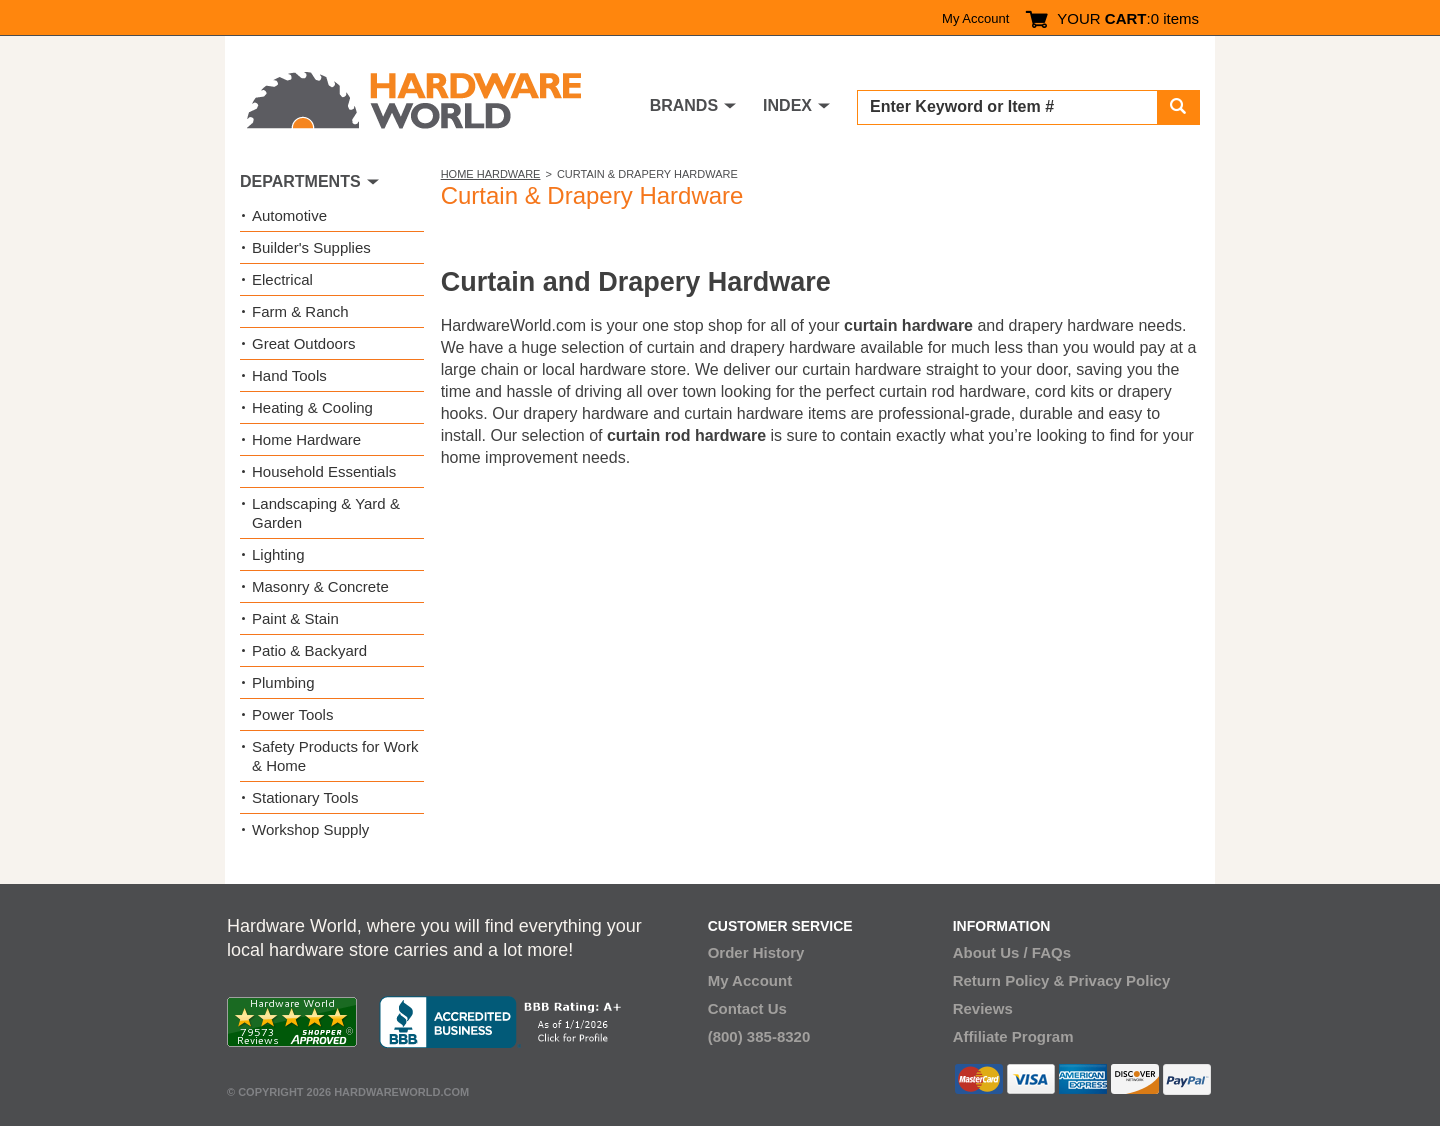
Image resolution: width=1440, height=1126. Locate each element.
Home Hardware (491, 174)
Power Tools (292, 714)
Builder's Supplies (311, 247)
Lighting (278, 554)
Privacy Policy (1120, 980)
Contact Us (747, 1008)
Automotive (289, 215)
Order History (756, 952)
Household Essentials (324, 471)
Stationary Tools (305, 797)
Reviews (983, 1008)
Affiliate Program (1013, 1036)
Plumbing (283, 682)
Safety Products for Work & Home (335, 756)
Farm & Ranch (300, 311)
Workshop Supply (310, 829)
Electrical (282, 279)
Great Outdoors (303, 343)
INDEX (787, 105)
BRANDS (684, 105)
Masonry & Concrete (320, 586)
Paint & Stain (295, 618)
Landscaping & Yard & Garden (326, 513)
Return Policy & (1009, 980)
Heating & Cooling (312, 407)
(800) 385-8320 (759, 1036)
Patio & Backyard (309, 650)
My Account (975, 18)
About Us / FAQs (1012, 952)
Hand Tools (289, 375)
